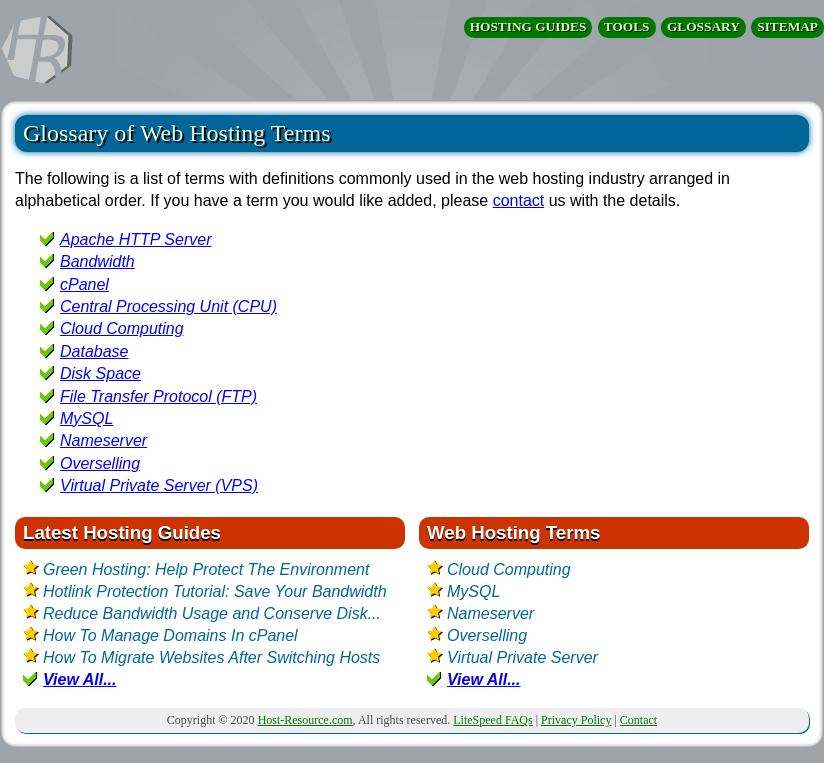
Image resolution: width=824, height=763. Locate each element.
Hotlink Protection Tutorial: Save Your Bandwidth (215, 591)
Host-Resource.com (305, 720)
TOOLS (627, 26)
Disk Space (100, 373)
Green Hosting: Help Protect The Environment (206, 569)
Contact (638, 720)
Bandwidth (97, 261)
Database (94, 351)
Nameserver (103, 440)
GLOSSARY (703, 26)
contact (519, 200)
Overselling (100, 463)
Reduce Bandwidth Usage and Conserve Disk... (212, 613)
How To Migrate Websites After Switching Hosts (211, 657)
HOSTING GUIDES (528, 26)
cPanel (84, 284)
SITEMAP (787, 26)
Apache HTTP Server (135, 239)
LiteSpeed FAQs (492, 720)
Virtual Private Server (522, 657)
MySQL (86, 418)
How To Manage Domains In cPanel (170, 635)
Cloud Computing (122, 328)
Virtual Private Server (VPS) (159, 485)
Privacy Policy (576, 720)
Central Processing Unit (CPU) (168, 306)
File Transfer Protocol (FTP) (158, 396)
